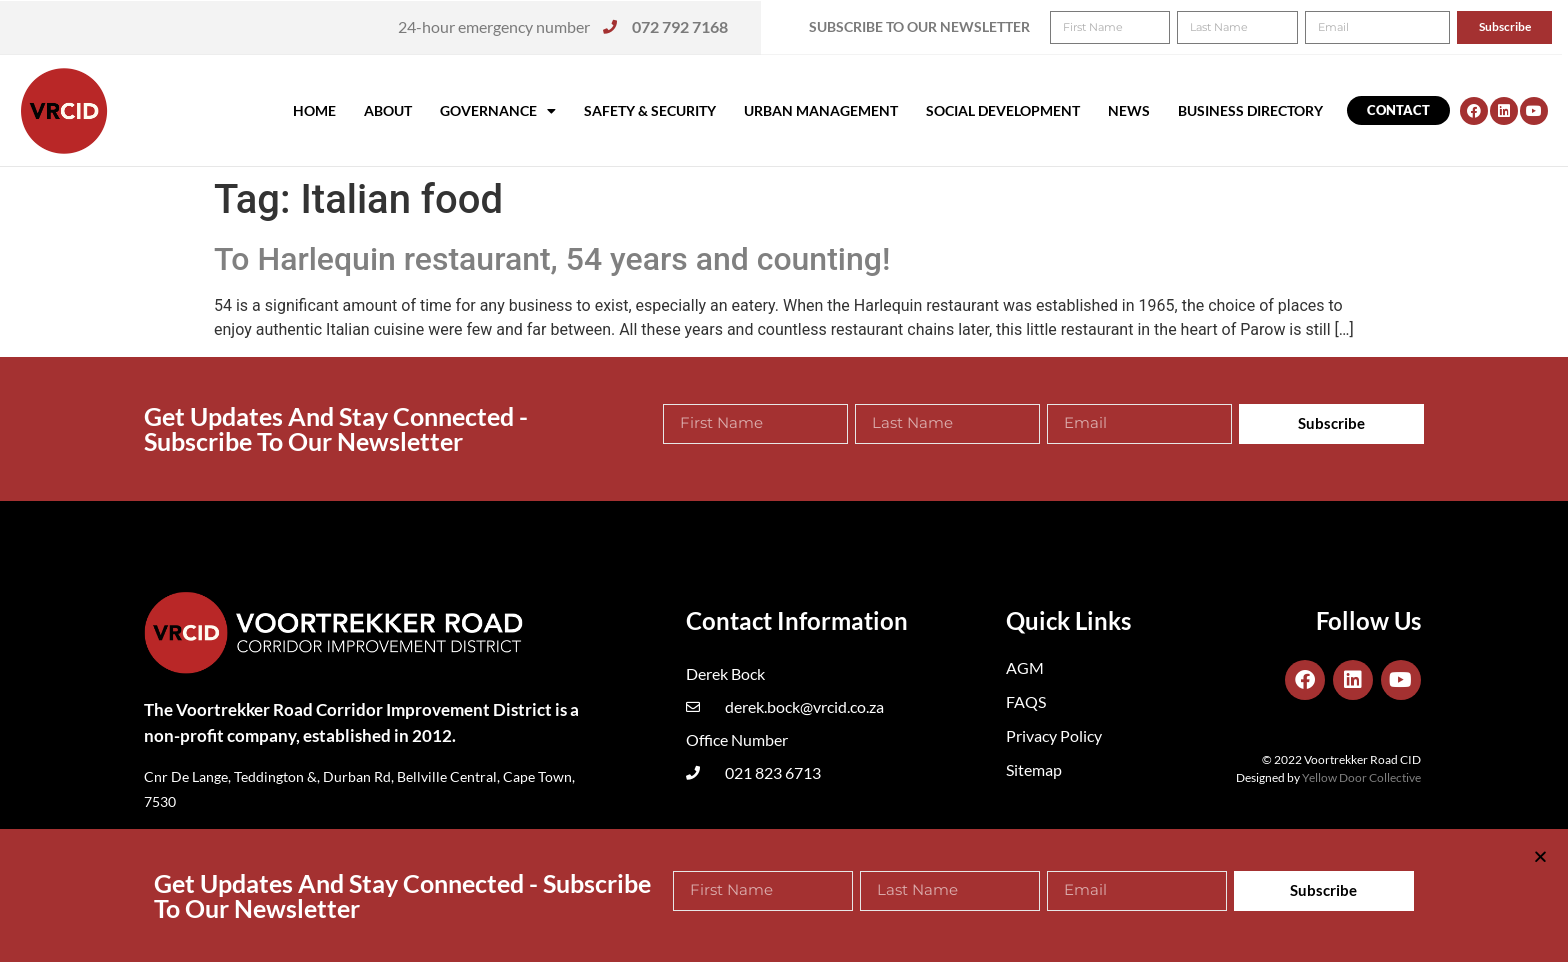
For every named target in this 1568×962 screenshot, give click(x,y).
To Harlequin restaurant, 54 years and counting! (552, 259)
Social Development (1003, 110)
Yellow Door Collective (1361, 777)
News (1129, 110)
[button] (1525, 28)
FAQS (1026, 701)
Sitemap (1034, 769)
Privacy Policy (1054, 735)
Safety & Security (650, 110)
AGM (1025, 667)
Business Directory (1250, 110)
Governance (498, 111)
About (388, 110)
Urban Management (821, 110)
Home (314, 110)
